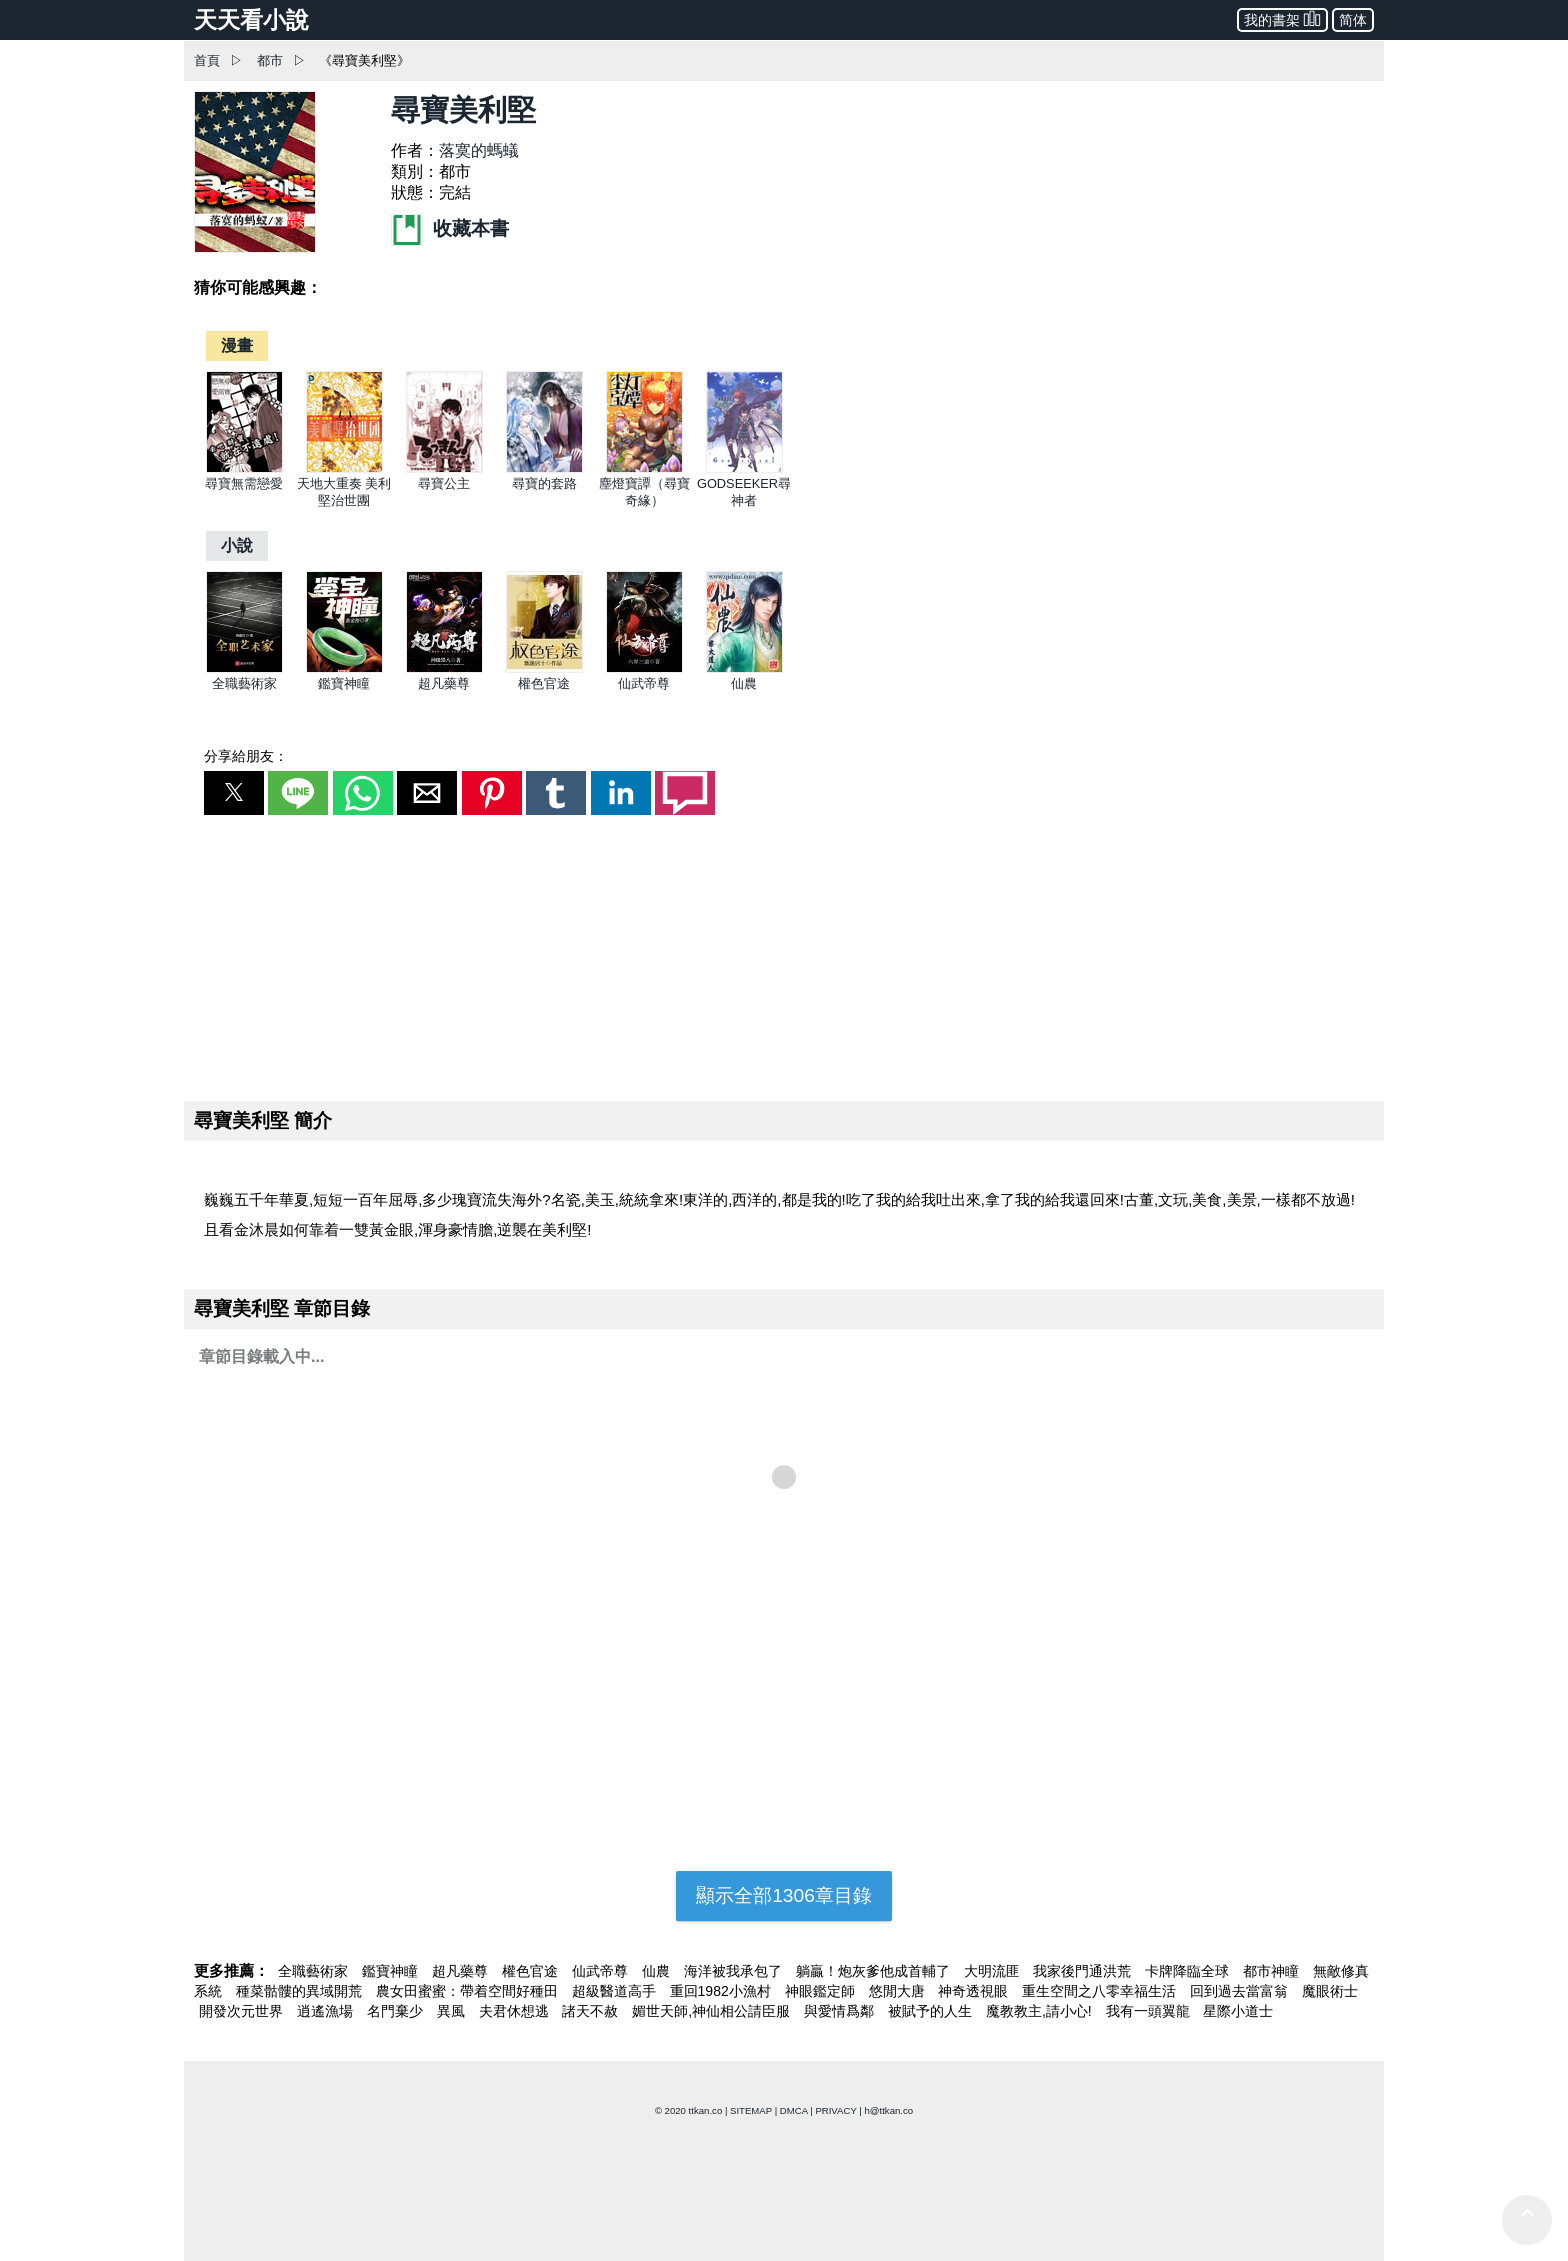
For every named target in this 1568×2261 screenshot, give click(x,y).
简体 (1353, 20)
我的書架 (1282, 18)
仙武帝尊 (644, 683)
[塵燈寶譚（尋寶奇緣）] (644, 468)
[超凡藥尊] (444, 668)
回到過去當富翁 (1241, 1991)
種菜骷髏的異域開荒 (301, 1991)
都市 (270, 60)
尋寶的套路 (544, 483)
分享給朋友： (246, 756)
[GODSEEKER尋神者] (744, 468)
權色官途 (544, 683)
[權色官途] (544, 668)
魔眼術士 (1330, 1991)
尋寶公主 (444, 483)
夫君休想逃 (516, 2011)
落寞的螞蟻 (479, 150)
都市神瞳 (1273, 1971)
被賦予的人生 (932, 2011)
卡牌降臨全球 (1189, 1971)
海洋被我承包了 (735, 1971)
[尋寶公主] (444, 468)
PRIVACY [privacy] (835, 2110)
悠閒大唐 (899, 1991)
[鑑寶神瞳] (344, 668)
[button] (234, 793)
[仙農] (744, 668)
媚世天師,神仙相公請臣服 (713, 2011)
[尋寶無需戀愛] (244, 468)
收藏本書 (450, 228)
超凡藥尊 (444, 683)
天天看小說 (251, 20)
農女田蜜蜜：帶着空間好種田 (469, 1991)
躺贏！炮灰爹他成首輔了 (875, 1971)
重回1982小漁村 (722, 1991)
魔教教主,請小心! (1041, 2011)
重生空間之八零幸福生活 (1101, 1991)
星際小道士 (1238, 2011)
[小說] (237, 545)
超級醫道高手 (616, 1991)
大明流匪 (994, 1971)
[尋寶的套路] (544, 468)
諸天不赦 (592, 2011)
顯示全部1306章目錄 (784, 1895)
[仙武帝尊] (644, 668)
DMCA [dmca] (794, 2110)
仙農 (744, 683)
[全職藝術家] (244, 668)
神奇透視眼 (975, 1991)
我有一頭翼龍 (1150, 2011)
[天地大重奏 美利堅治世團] (344, 468)
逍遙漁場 (327, 2011)
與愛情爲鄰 (841, 2011)
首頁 (207, 60)
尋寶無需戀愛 (244, 483)
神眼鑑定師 (822, 1991)
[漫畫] (237, 345)
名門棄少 (397, 2011)
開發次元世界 (243, 2011)
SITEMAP (751, 2110)
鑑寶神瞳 (344, 683)
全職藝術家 (244, 683)
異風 (453, 2011)
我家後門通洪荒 (1084, 1971)
